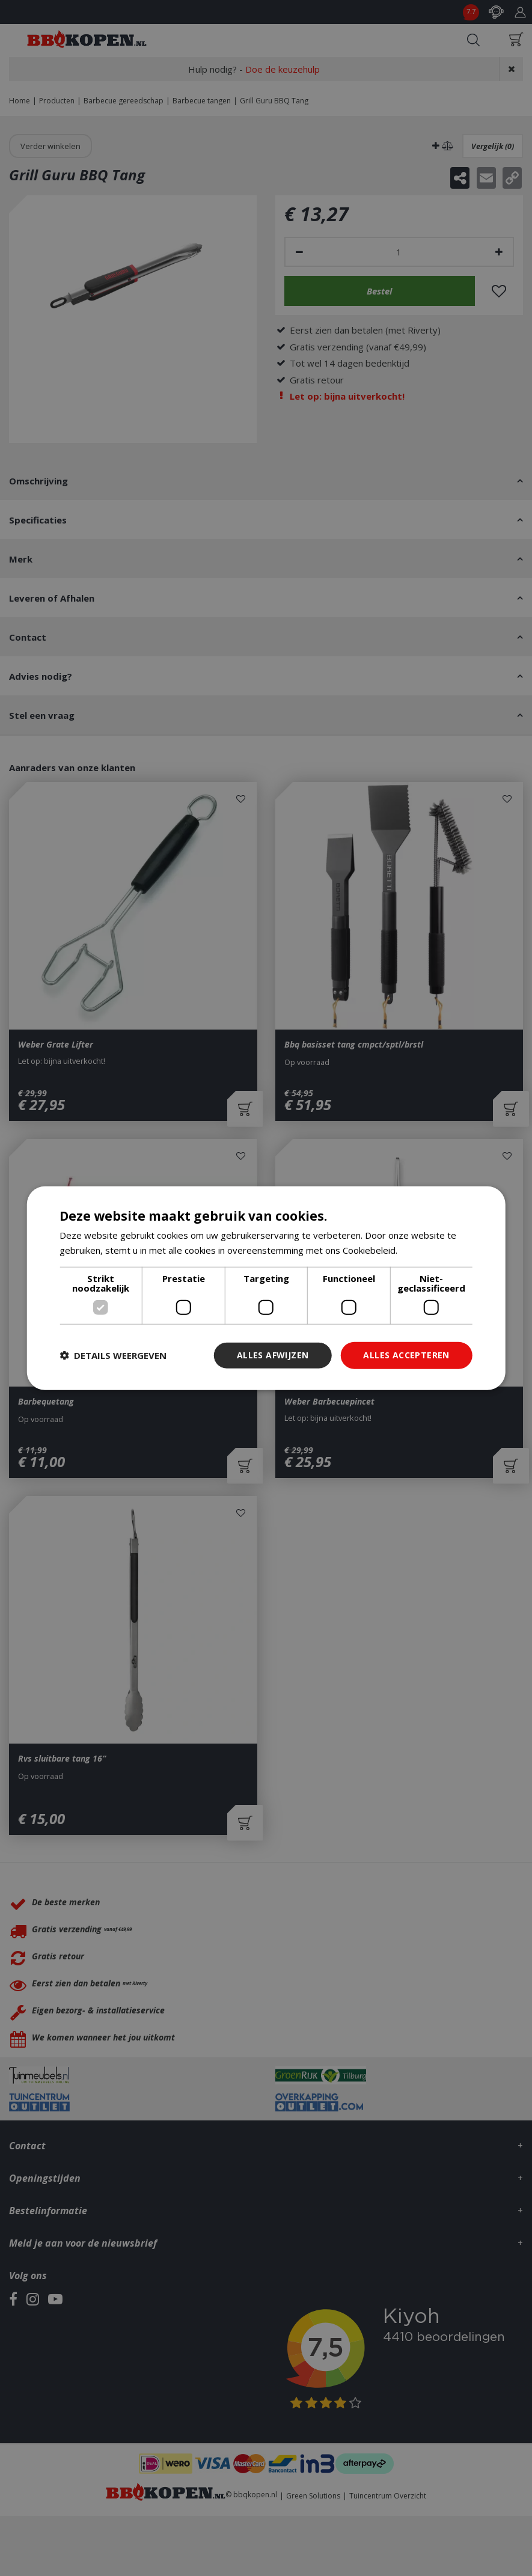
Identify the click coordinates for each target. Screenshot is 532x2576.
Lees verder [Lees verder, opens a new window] (425, 1250)
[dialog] (266, 1288)
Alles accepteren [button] (406, 1355)
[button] (113, 1355)
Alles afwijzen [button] (273, 1355)
